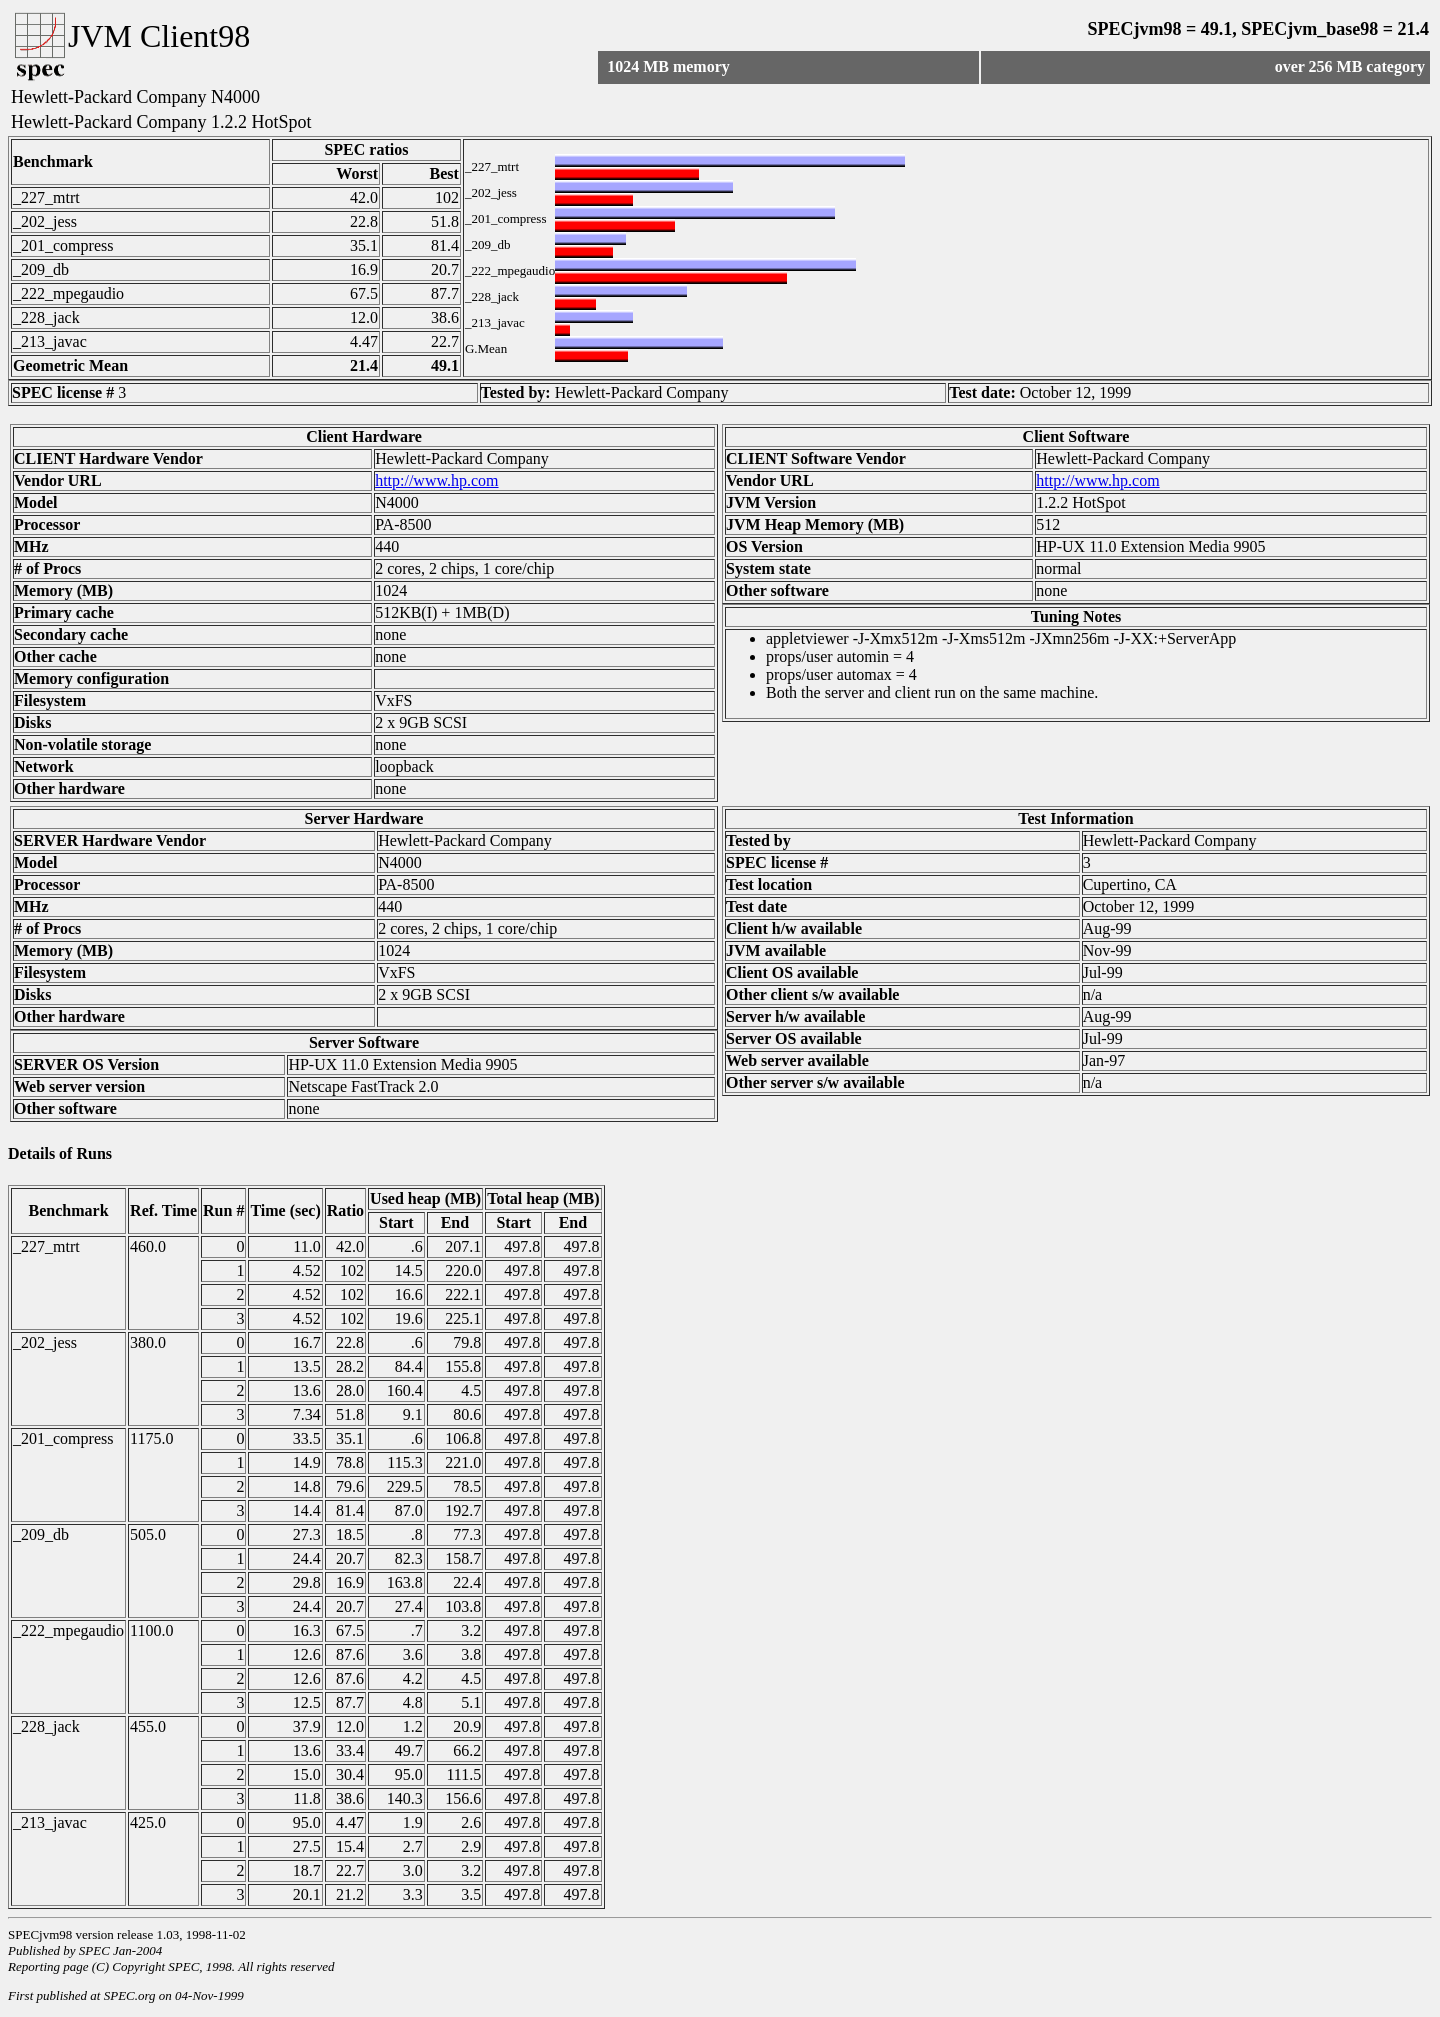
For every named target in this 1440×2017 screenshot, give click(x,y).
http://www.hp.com (436, 480)
